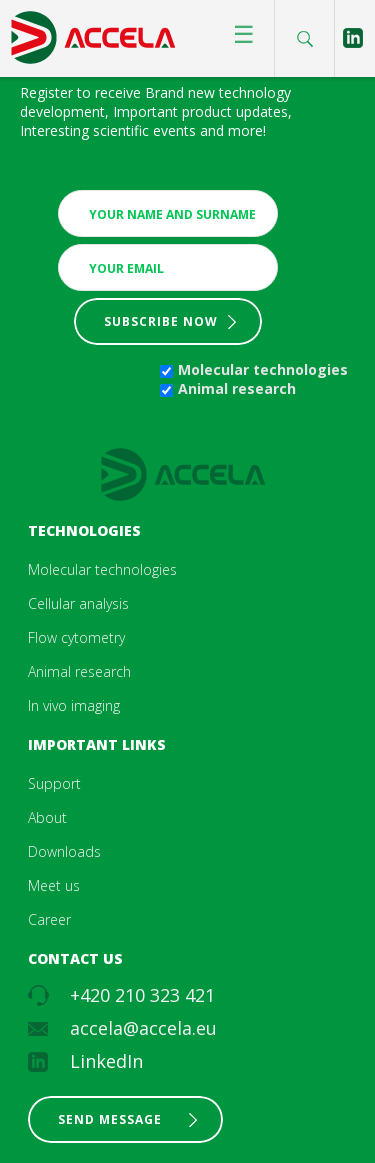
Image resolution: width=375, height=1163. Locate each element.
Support (54, 783)
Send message (110, 1119)
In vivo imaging (74, 705)
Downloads (64, 851)
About (47, 817)
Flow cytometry (76, 637)
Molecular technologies (263, 369)
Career (49, 919)
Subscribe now (161, 321)
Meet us (54, 885)
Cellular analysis (78, 603)
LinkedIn (106, 1061)
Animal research (237, 388)
